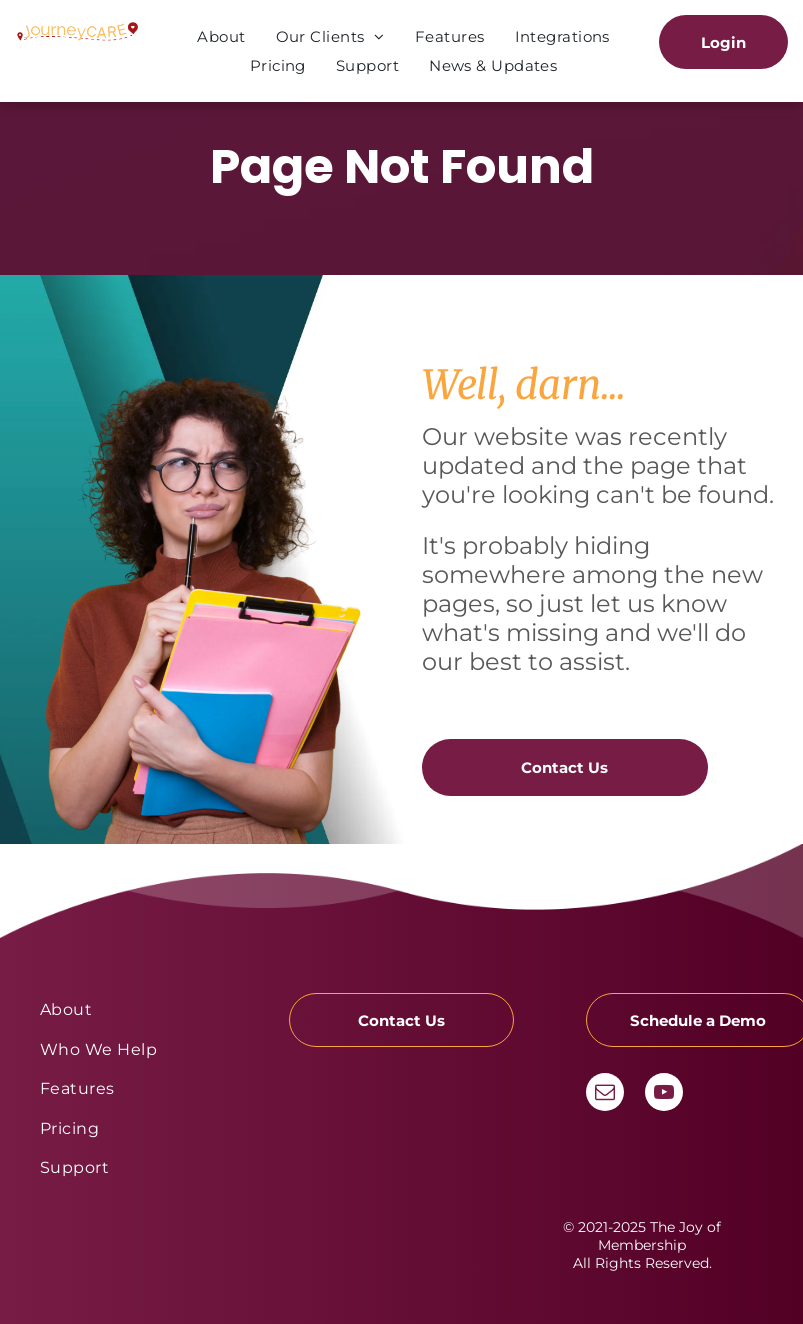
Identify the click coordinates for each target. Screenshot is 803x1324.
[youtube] (664, 1094)
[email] (605, 1094)
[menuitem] (221, 36)
